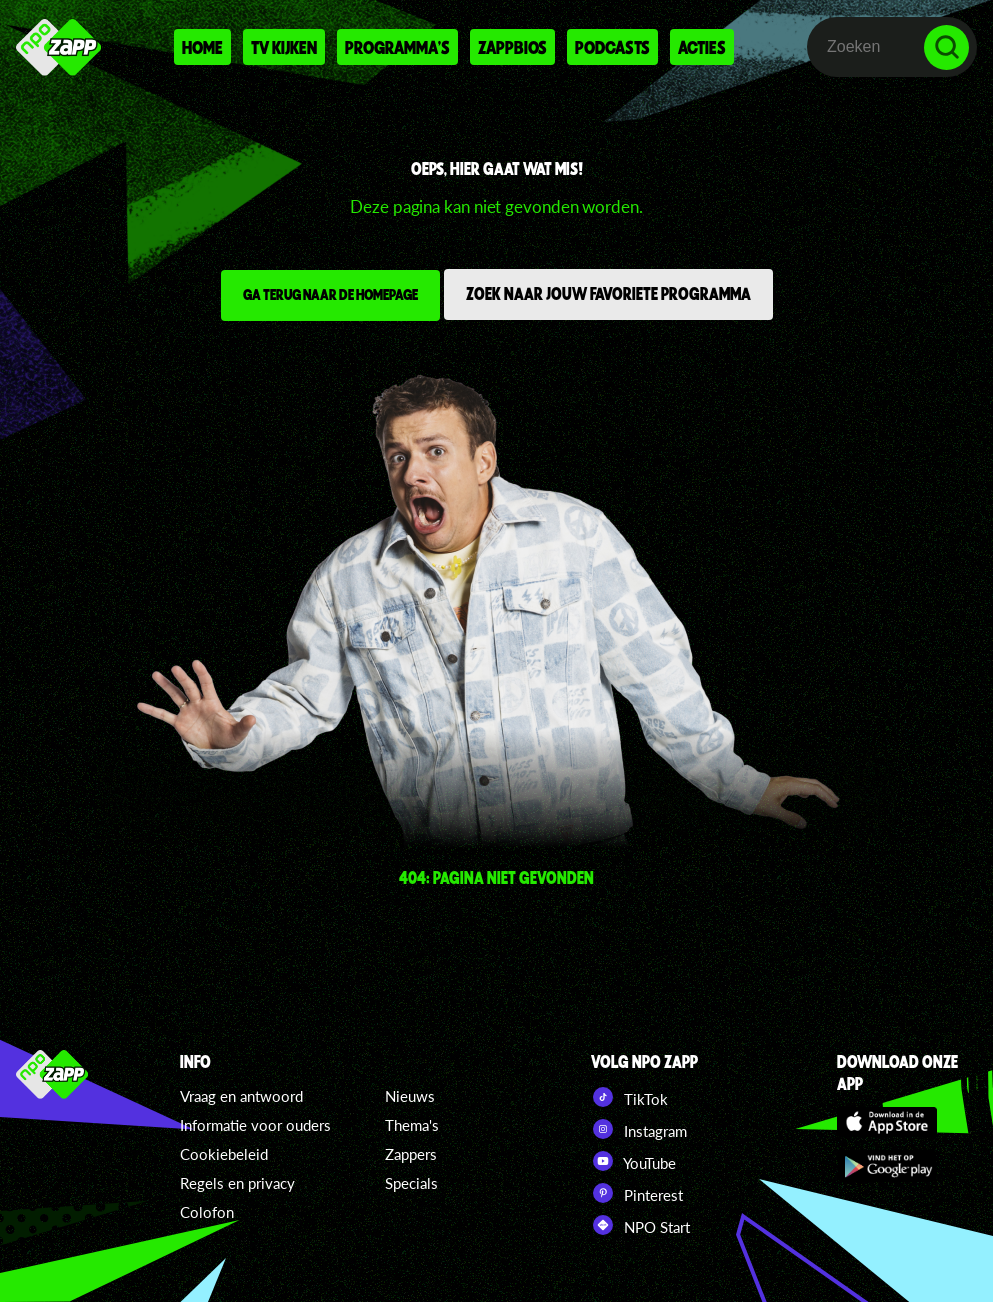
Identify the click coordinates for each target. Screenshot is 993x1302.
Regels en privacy (237, 1183)
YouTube (633, 1161)
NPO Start (640, 1225)
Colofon (207, 1212)
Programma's (397, 47)
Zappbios (512, 47)
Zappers (411, 1154)
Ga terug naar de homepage (330, 294)
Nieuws (410, 1096)
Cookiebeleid (224, 1154)
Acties (702, 47)
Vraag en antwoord (241, 1096)
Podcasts (612, 47)
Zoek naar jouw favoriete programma (608, 293)
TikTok (629, 1097)
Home (202, 47)
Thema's (412, 1125)
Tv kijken (284, 47)
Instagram (639, 1129)
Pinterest (637, 1193)
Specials (411, 1183)
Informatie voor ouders (255, 1125)
